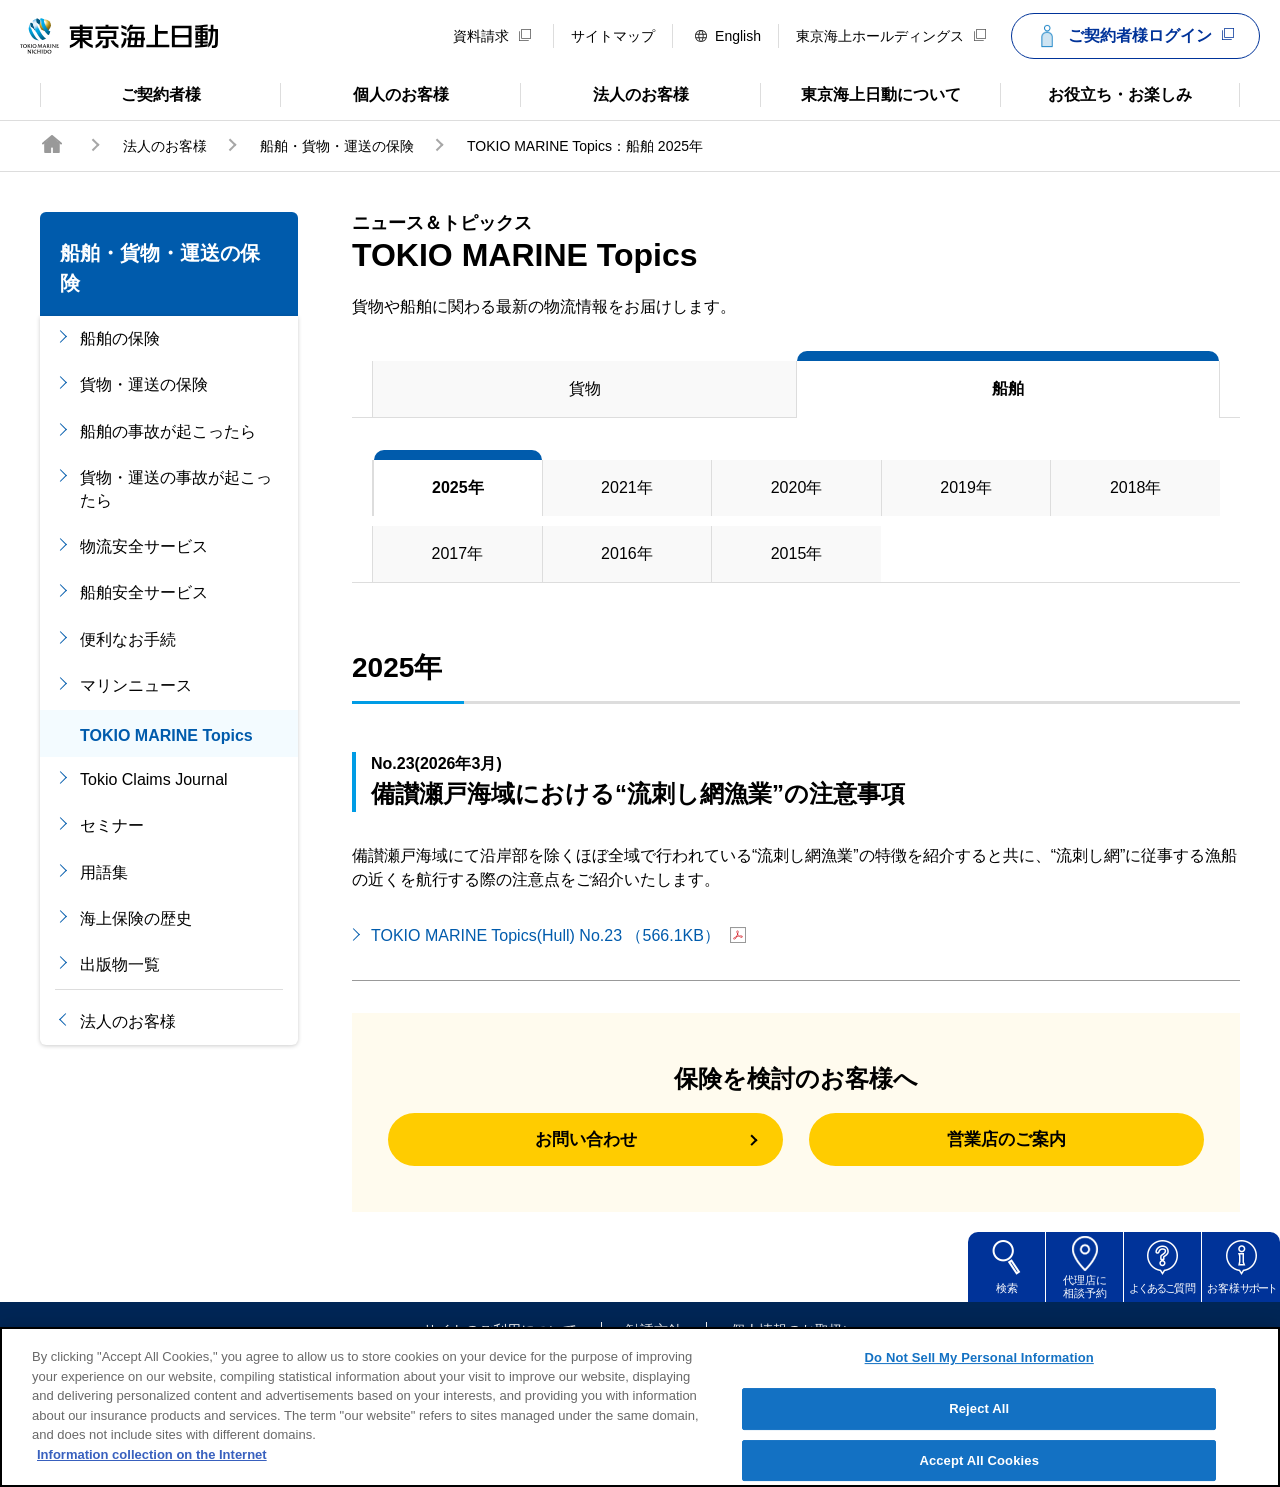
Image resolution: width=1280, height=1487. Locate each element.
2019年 (966, 487)
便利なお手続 (128, 639)
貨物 (585, 388)
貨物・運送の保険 (144, 384)
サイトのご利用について (500, 1342)
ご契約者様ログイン (1133, 36)
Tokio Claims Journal (154, 779)
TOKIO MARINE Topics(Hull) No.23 (558, 935)
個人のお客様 (364, 93)
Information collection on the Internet (152, 1475)
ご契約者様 (120, 93)
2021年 (627, 487)
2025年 (458, 487)
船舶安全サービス (144, 592)
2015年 (797, 553)
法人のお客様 (604, 93)
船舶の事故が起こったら (168, 431)
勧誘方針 (654, 1342)
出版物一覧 (120, 964)
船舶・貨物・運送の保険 (337, 146)
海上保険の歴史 (136, 918)
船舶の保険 (120, 338)
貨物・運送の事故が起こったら (176, 488)
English (728, 36)
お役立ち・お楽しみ (1096, 93)
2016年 (627, 553)
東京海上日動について (860, 93)
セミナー (112, 825)
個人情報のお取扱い (794, 1342)
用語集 (104, 872)
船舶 (1008, 388)
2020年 (797, 487)
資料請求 (492, 36)
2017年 (458, 553)
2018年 (1136, 487)
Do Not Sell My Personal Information (979, 1378)
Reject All (979, 1429)
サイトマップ (613, 36)
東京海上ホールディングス (891, 36)
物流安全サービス (144, 546)
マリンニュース (136, 685)
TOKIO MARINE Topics (166, 735)
